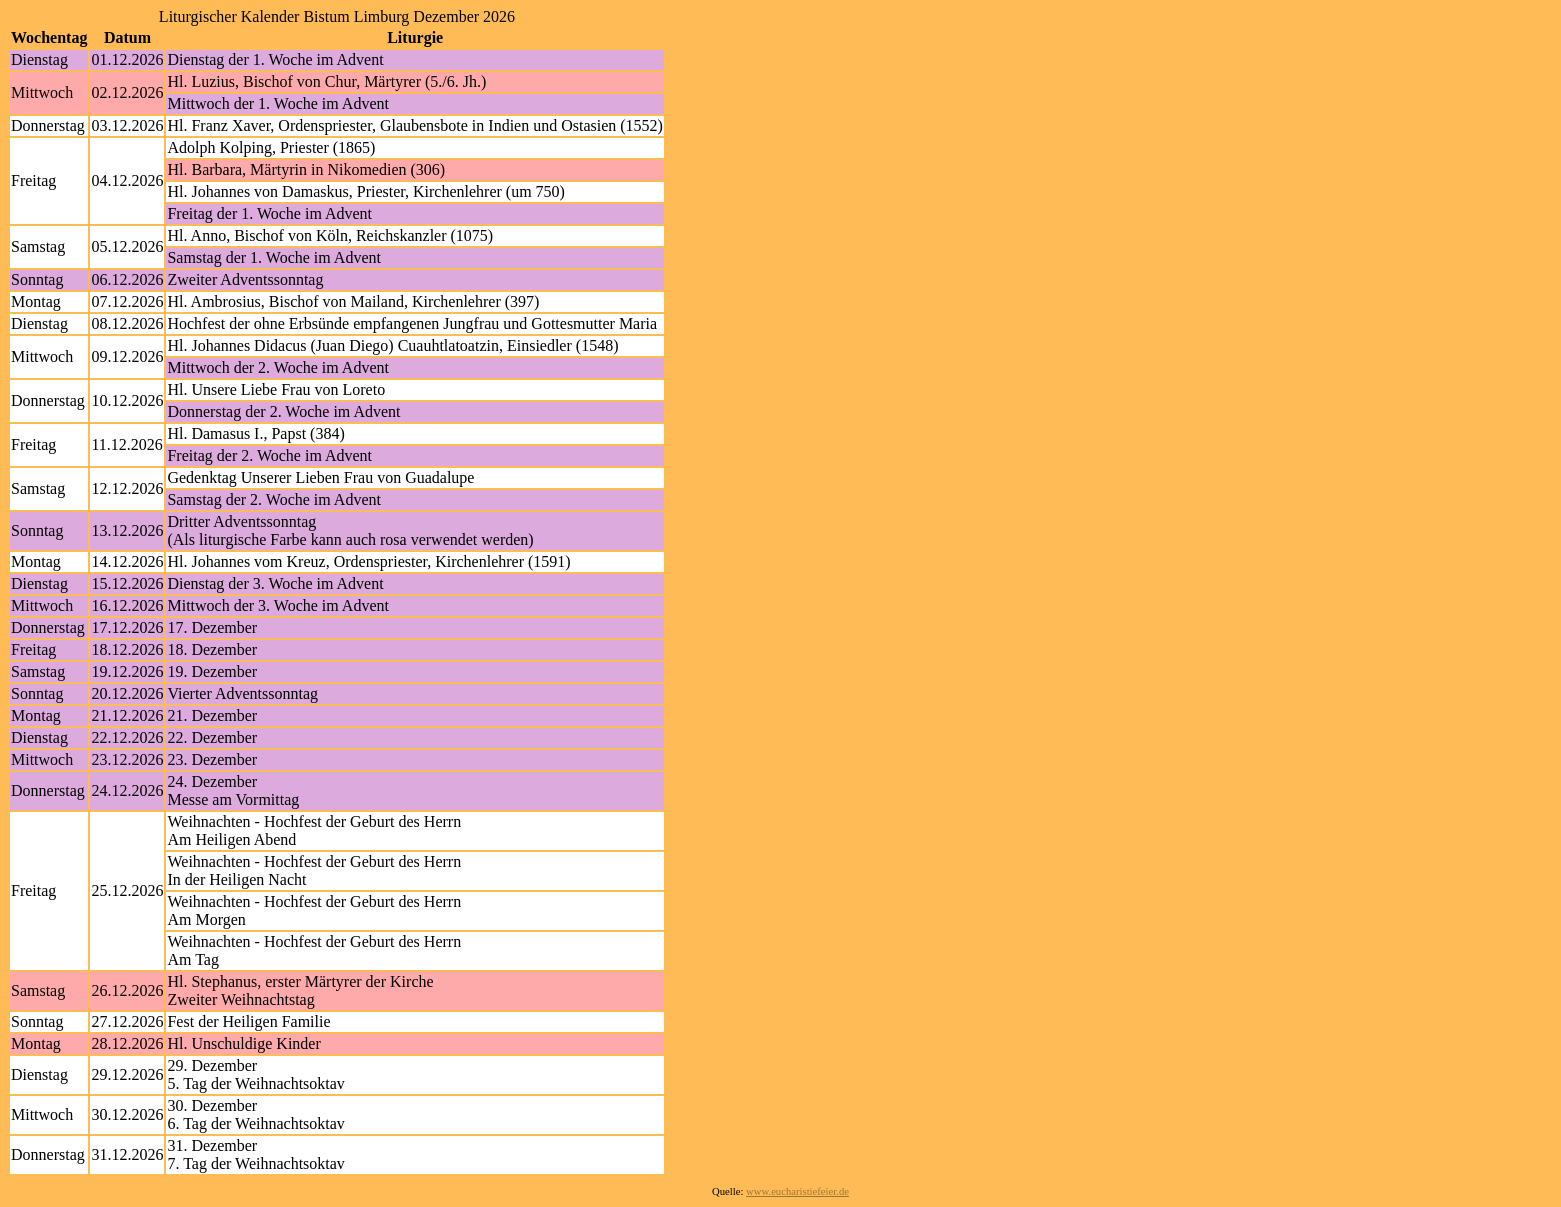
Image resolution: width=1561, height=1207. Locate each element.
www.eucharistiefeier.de (797, 1191)
